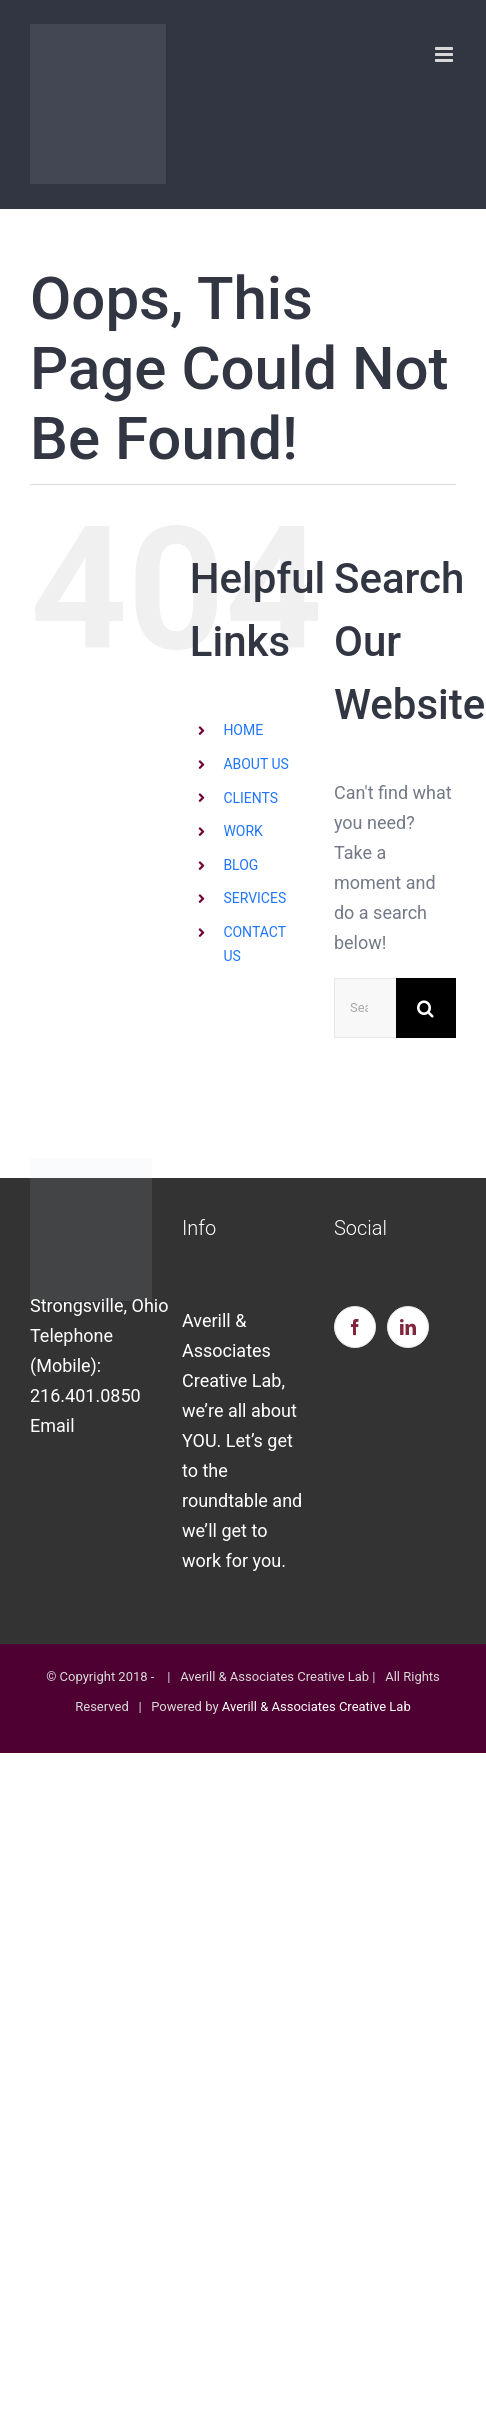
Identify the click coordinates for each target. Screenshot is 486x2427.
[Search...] (365, 1008)
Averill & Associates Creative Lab (316, 1706)
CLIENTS (250, 798)
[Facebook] (355, 1327)
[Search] (426, 1008)
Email (52, 1425)
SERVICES (254, 898)
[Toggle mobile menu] (445, 54)
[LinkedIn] (408, 1327)
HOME (243, 730)
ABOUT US (256, 764)
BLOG (240, 865)
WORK (242, 831)
